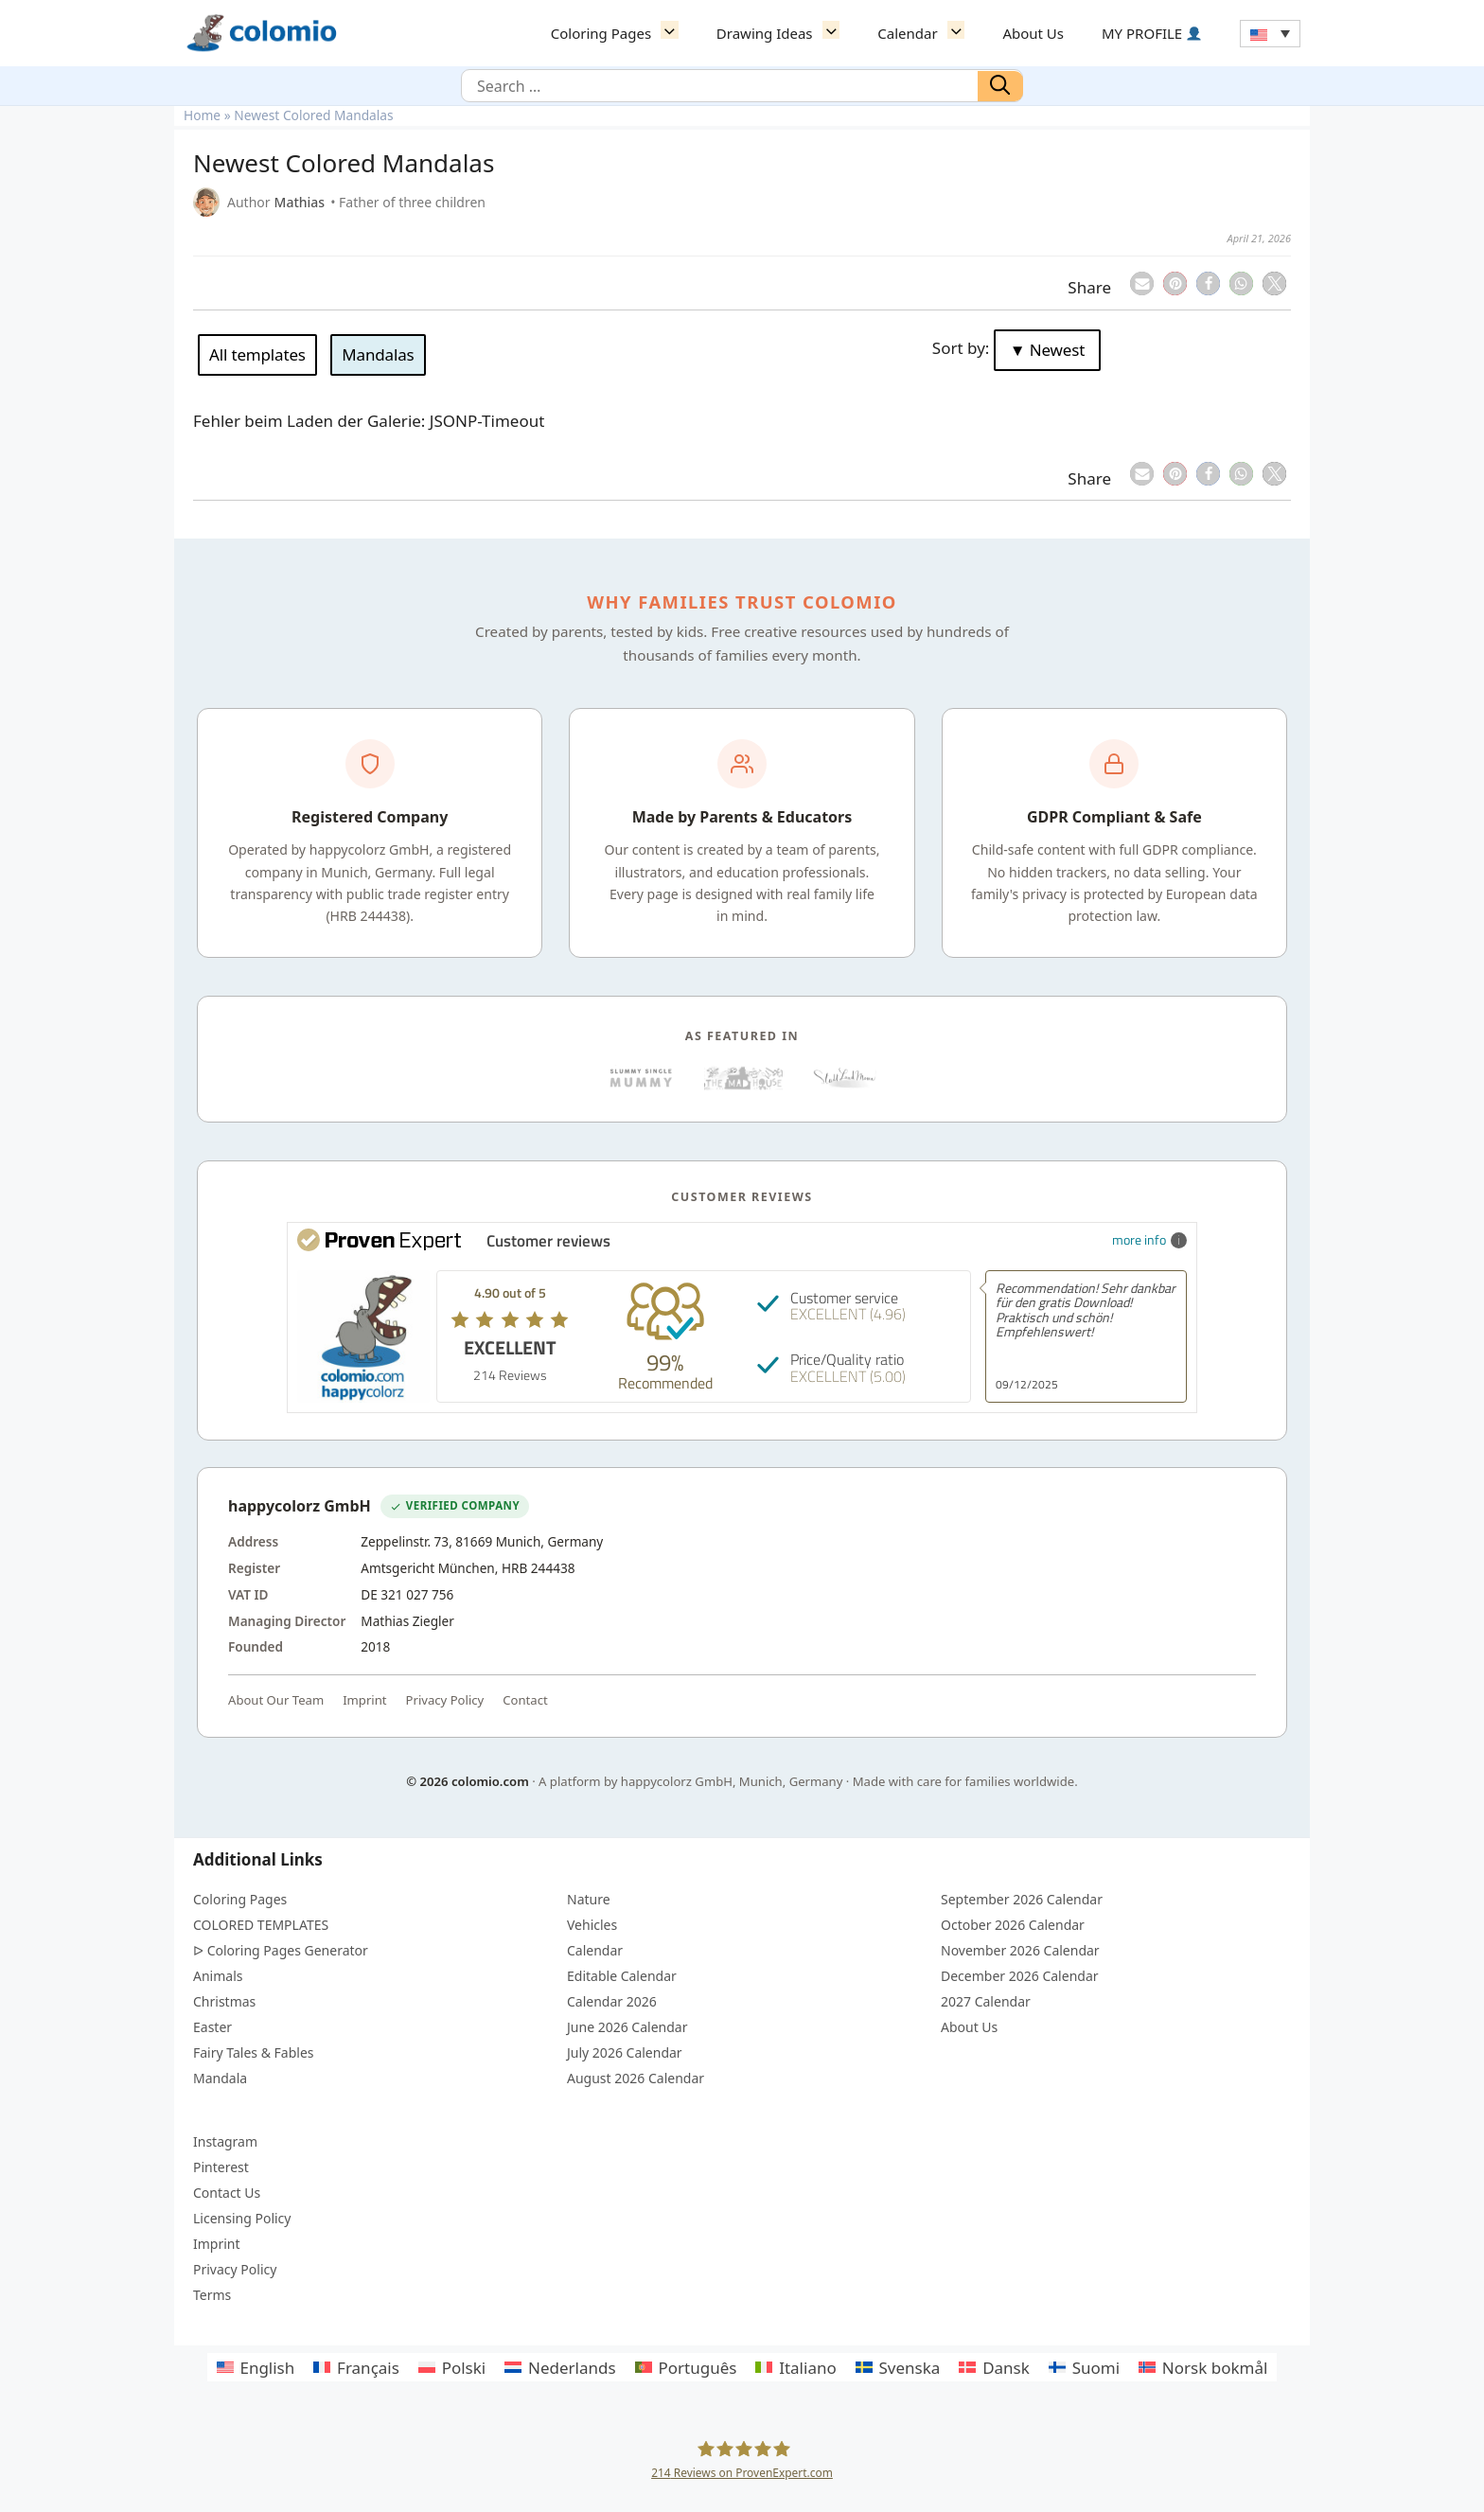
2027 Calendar (986, 2001)
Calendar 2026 (612, 2001)
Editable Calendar (622, 1976)
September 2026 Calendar (1022, 1899)
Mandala (220, 2078)
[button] (674, 33)
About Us (1033, 33)
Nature (588, 1899)
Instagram (225, 2141)
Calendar (930, 33)
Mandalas (378, 354)
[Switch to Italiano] (795, 2367)
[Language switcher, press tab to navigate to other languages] (1270, 33)
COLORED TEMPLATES (260, 1925)
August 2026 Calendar (635, 2078)
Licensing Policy (242, 2218)
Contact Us (226, 2193)
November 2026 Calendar (1020, 1950)
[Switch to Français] (356, 2367)
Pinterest (221, 2167)
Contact (525, 1699)
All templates (257, 354)
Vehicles (592, 1925)
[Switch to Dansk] (993, 2367)
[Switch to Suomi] (1084, 2367)
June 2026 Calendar (627, 2027)
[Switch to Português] (686, 2367)
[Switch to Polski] (452, 2367)
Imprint (364, 1699)
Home (202, 115)
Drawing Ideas (787, 33)
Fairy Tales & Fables (253, 2052)
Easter (212, 2027)
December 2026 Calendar (1020, 1976)
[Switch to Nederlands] (560, 2367)
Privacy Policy (445, 1699)
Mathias (300, 202)
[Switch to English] (256, 2367)
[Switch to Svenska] (898, 2367)
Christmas (224, 2001)
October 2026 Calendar (1013, 1925)
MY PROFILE (1151, 33)
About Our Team (276, 1699)
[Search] (1000, 86)
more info (1149, 1239)
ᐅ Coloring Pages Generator (280, 1950)
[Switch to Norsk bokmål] (1203, 2367)
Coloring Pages (624, 33)
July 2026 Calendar (624, 2052)
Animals (217, 1976)
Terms (212, 2295)
